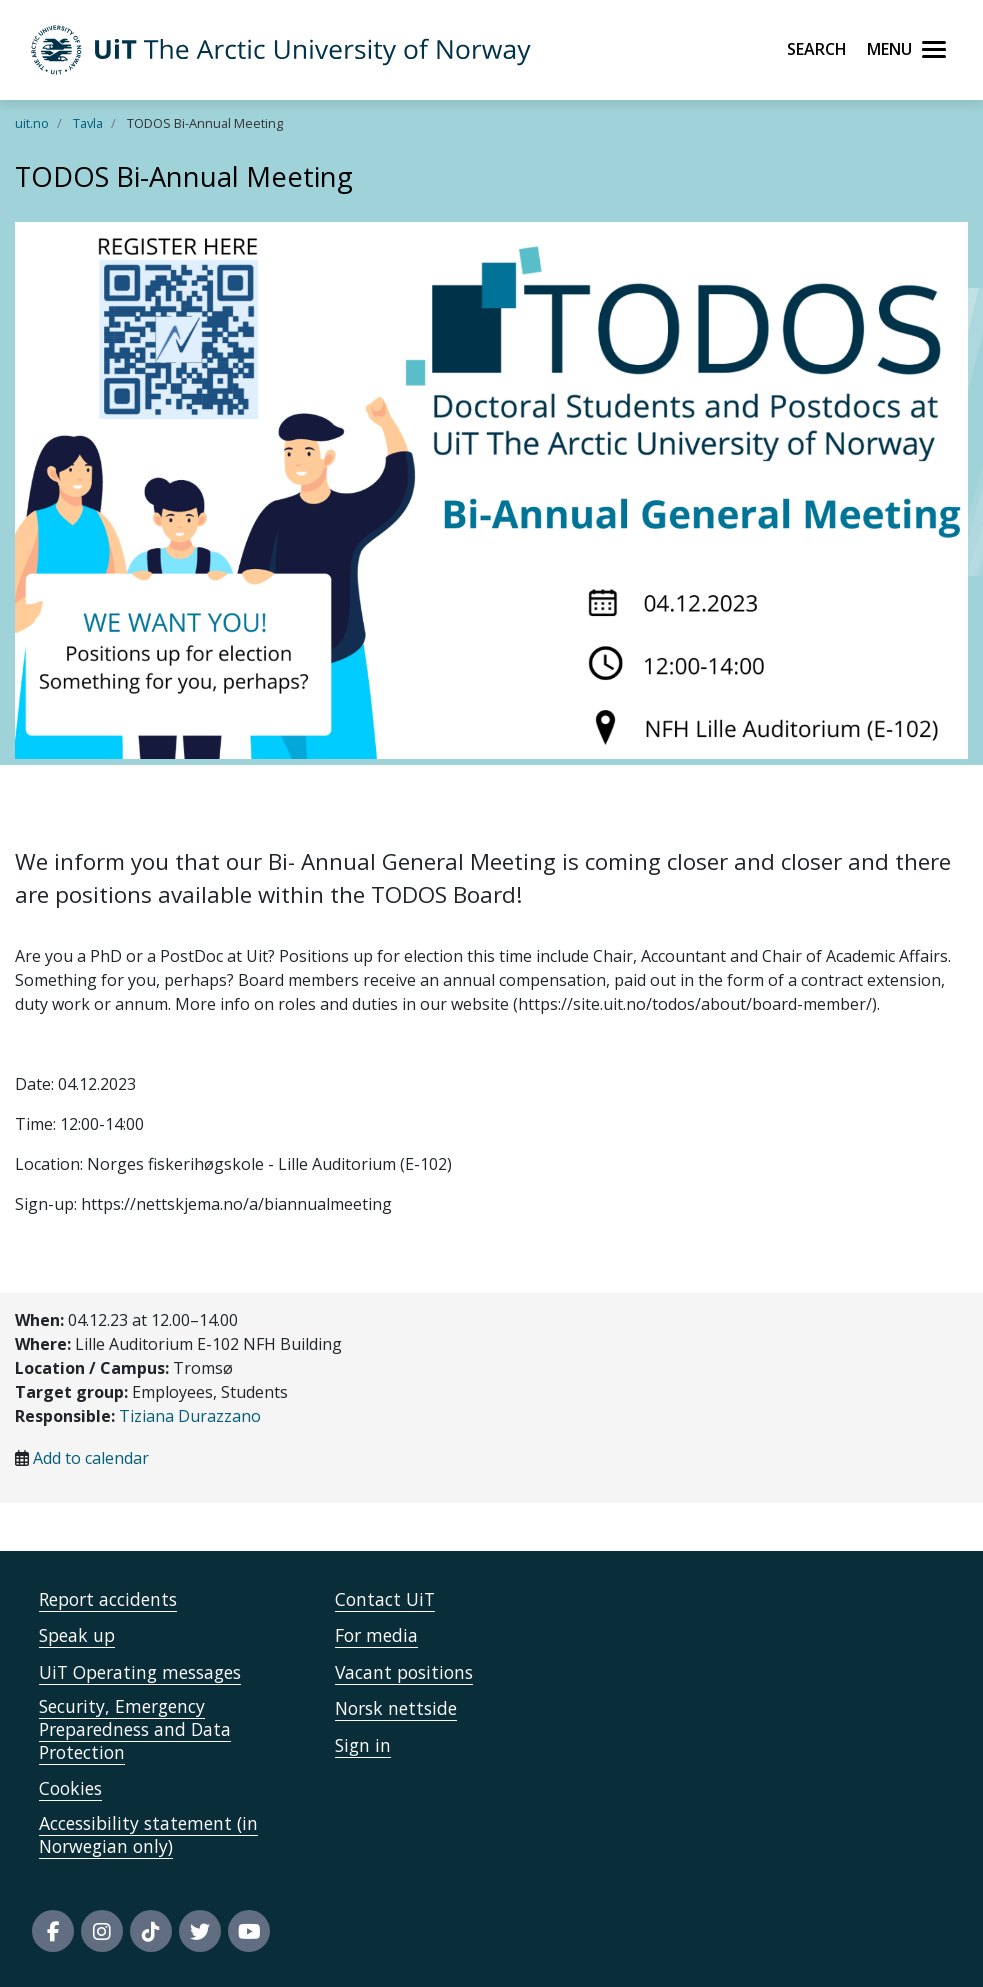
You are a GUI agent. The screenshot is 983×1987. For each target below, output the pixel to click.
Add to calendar (91, 1458)
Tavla (88, 123)
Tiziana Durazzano (190, 1416)
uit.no (32, 123)
